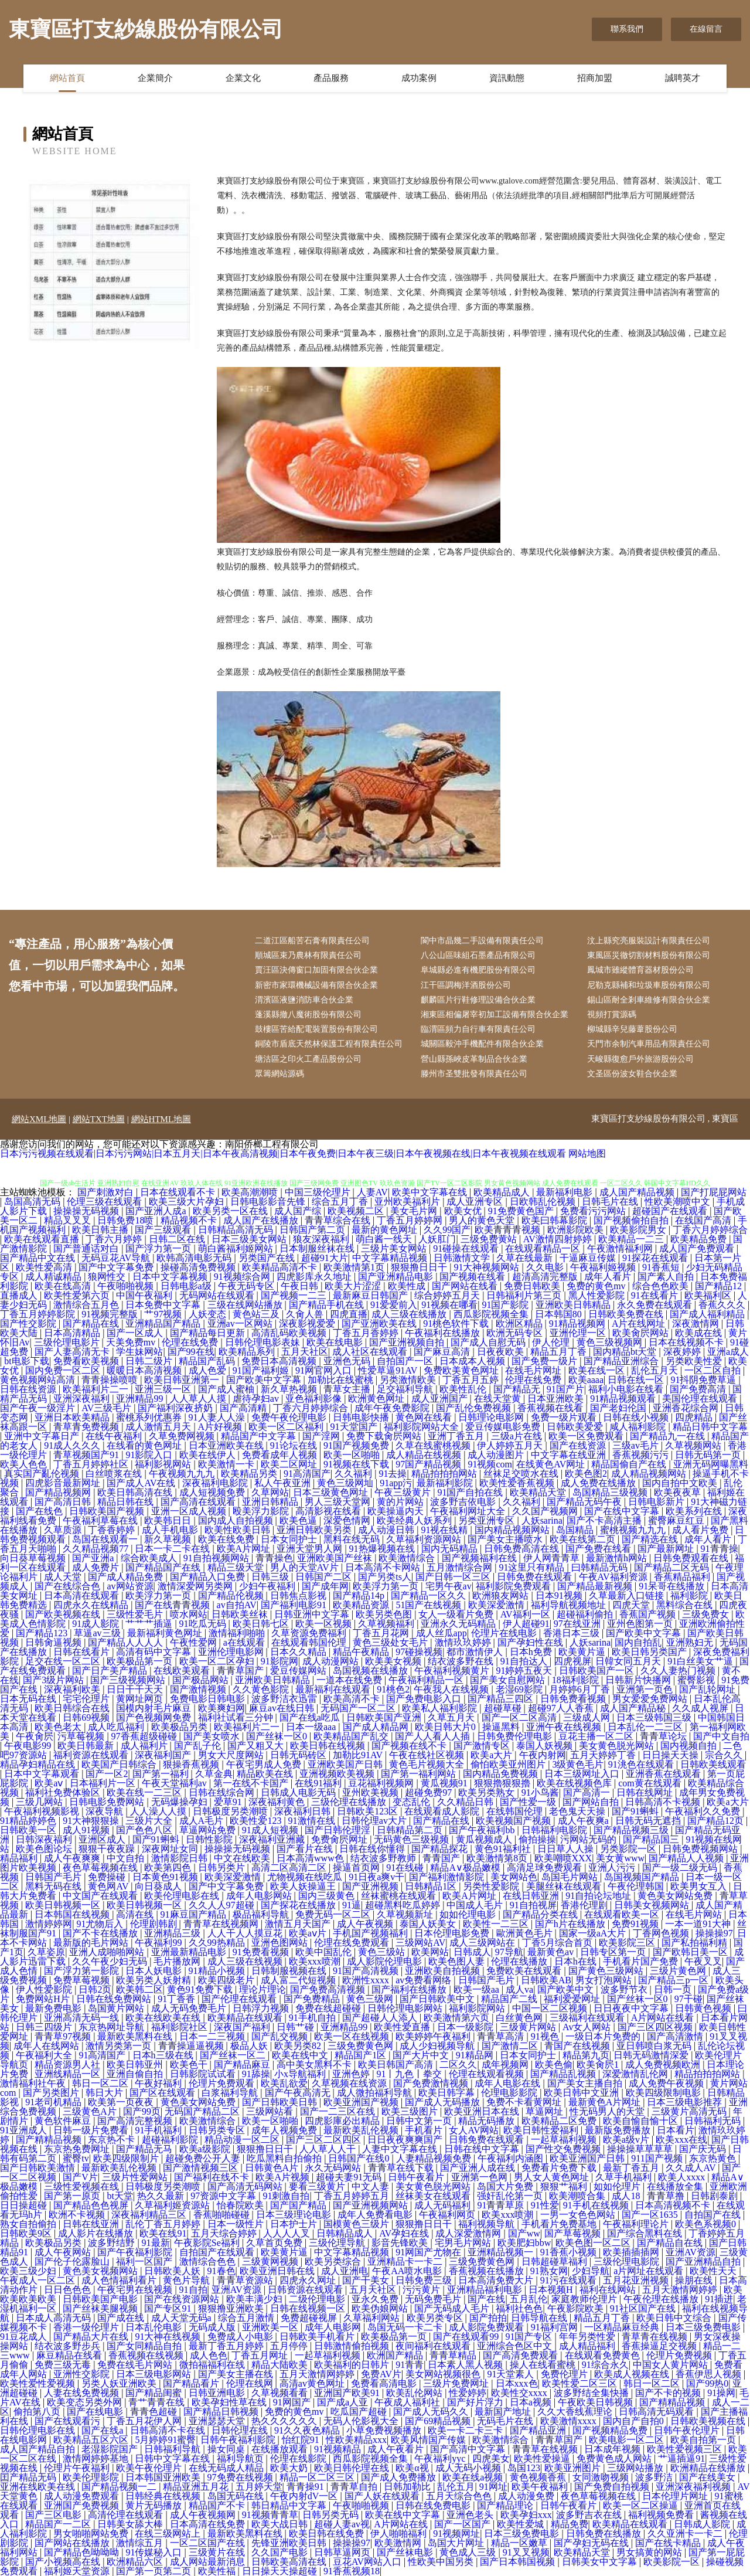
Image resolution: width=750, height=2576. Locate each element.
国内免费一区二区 (64, 1370)
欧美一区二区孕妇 (218, 1661)
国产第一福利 (161, 1774)
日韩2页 (95, 1989)
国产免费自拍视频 (613, 2487)
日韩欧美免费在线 (627, 1314)
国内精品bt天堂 (626, 1352)
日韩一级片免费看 (92, 2130)
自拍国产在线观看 (218, 2252)
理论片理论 (262, 1989)
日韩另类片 (222, 1867)
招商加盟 (594, 78)
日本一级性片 (236, 2224)
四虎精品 (695, 1417)
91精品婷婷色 (29, 1821)
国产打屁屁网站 (713, 1192)
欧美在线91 (162, 2233)
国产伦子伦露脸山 (73, 2261)
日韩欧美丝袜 (241, 1614)
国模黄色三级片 (357, 2224)
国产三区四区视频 (656, 2027)
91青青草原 (501, 2205)
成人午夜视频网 (204, 2515)
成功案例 (419, 78)
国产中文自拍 (721, 1736)
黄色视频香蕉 (539, 2477)
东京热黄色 (713, 2158)
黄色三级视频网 (611, 1342)
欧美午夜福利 (541, 2487)
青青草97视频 (64, 2036)
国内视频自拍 (689, 1746)
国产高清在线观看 (199, 1502)
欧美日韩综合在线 (73, 1708)
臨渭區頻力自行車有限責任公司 (478, 1029)
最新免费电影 (54, 2008)
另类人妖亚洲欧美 (120, 2383)
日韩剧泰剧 (715, 2196)
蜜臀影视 (697, 1680)
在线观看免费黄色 (603, 2355)
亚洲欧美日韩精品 (574, 1305)
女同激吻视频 (601, 2477)
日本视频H (552, 2290)
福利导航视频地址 (569, 1605)
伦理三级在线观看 (105, 1202)
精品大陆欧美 (280, 2365)
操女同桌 (227, 2449)
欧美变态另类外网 (85, 2402)
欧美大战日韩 (280, 2524)
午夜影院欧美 (576, 2308)
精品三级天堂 (236, 1567)
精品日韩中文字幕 (710, 1427)
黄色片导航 (187, 2280)
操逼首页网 (357, 1867)
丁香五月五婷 (471, 1380)
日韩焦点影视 (299, 1595)
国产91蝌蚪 (636, 1811)
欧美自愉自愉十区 (641, 2121)
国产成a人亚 (343, 2402)
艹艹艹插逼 (150, 1624)
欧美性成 (408, 1286)
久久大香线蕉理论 (576, 2412)
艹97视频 (164, 1314)
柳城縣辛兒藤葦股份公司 (632, 1029)
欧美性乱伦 (464, 1389)
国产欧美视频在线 (64, 1614)
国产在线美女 (708, 2477)
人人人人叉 (287, 2233)
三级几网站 (40, 1802)
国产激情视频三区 (201, 2168)
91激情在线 (313, 1821)
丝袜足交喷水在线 (522, 1474)
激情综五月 (140, 2543)
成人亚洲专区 (475, 1202)
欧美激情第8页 (498, 1858)
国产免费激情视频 (432, 2083)
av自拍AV (237, 1605)
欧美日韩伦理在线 (352, 2468)
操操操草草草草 (641, 2149)
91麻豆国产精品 (195, 1914)
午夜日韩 (301, 1286)
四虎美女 (491, 2458)
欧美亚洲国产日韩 (588, 2158)
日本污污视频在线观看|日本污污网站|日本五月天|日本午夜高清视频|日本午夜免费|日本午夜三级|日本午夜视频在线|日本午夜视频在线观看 (283, 1153)
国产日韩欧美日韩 (280, 2102)
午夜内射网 (542, 1755)
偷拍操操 (537, 1839)
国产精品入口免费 (208, 1577)
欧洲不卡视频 (78, 2215)
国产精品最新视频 (596, 1586)
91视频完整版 (110, 1314)
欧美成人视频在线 (632, 2374)
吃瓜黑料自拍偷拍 (285, 2158)
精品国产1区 (361, 2055)
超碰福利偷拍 (586, 1614)
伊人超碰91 (526, 1624)
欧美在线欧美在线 (164, 2018)
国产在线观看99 (467, 2336)
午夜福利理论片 (637, 2224)
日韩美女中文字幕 (600, 2562)
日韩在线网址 (645, 1792)
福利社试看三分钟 (236, 1717)
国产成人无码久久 (432, 2412)
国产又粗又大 (256, 1746)
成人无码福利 (443, 2205)
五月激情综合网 (461, 1567)
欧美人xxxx (682, 2177)
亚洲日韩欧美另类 (315, 1530)
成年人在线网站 (47, 2046)
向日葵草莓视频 (34, 1558)
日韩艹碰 (296, 2027)
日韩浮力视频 (262, 2008)
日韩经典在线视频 (164, 2496)
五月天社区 (304, 1352)
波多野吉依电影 (464, 1502)
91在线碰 (406, 1867)
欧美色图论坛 (45, 1849)
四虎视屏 (572, 1661)
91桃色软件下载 (457, 1323)
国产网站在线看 (466, 1286)
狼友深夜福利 (322, 1239)
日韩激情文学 (463, 1258)
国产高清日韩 (64, 1502)
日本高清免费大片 (497, 2280)
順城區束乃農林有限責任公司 (308, 955)
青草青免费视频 (87, 1427)
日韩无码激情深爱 (652, 2055)
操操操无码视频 (87, 1211)
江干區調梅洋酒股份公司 (466, 985)
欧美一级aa (478, 1989)
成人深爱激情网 (469, 2233)
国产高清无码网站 (246, 2186)
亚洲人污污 (613, 1867)
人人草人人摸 (199, 1398)
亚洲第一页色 (645, 1689)
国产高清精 (244, 1408)
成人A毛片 (202, 1821)
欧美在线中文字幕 (403, 2515)
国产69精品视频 (439, 2421)
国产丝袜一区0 (277, 1736)
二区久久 (458, 2064)
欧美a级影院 (206, 2149)
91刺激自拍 (285, 2196)
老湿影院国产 (110, 2449)
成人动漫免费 (527, 2496)
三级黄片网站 (529, 2027)
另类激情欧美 (409, 1380)
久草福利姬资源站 (173, 2205)
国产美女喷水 (212, 1736)
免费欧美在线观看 (525, 1971)
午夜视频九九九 (183, 1474)
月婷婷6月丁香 (580, 1689)
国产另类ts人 (384, 1577)
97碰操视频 (419, 1652)
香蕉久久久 (723, 1305)
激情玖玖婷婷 (464, 1642)
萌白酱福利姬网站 (236, 1248)
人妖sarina (541, 1520)
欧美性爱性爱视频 (38, 2383)
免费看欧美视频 (87, 1361)
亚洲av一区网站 (241, 1323)
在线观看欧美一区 (623, 1914)
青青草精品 (454, 2355)
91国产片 (565, 1389)
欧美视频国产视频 (514, 1821)
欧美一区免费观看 (587, 1436)
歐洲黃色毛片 (525, 1933)
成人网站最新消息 (208, 2562)
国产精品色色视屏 (92, 2205)
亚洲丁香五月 (457, 1436)
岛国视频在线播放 (371, 1671)
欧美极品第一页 (141, 1661)
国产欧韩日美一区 (691, 1952)
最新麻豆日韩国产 (371, 1295)
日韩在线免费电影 (434, 2505)
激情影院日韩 (180, 1858)
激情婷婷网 (48, 1924)
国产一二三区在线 (338, 2111)
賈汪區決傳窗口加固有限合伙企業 (316, 970)
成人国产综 (298, 1211)
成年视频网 (506, 2064)
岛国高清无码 (33, 1202)
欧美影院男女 (639, 1230)
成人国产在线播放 (262, 1220)
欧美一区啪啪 (352, 1455)
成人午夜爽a (584, 1821)
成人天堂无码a (182, 2318)
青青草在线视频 (546, 2449)
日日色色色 (68, 2290)
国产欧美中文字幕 (265, 1380)
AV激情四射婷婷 (558, 1239)
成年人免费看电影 (376, 2215)
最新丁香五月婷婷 (227, 2346)
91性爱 (545, 2205)
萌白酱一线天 (385, 1239)
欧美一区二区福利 (287, 1427)
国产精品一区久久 (429, 1595)
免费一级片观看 (565, 1417)
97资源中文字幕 (224, 2196)
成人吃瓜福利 (117, 1727)
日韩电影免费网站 (107, 1802)
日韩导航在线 (540, 2318)
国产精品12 (719, 1286)
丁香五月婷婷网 (411, 1220)
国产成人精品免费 (126, 1577)
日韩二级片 (150, 1361)
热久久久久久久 (285, 2421)
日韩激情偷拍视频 (352, 2346)
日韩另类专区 (218, 2130)
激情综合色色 (208, 2261)
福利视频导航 (487, 2224)
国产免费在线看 (599, 1549)
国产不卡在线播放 (101, 1933)
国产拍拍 (488, 2318)
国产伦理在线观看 (240, 1999)
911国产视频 (657, 2158)
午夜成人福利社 (408, 2402)
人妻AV (372, 1192)
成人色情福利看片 (120, 2280)
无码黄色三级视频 (412, 1839)
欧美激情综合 (408, 1558)
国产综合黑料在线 (645, 2233)
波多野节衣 (625, 1989)
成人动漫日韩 (387, 1530)
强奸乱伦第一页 (511, 2196)
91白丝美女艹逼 (701, 1661)
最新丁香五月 (632, 2168)
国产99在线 (191, 1352)
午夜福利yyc (441, 2458)
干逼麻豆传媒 (589, 1258)
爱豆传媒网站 (299, 1671)
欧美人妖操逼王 (304, 1886)
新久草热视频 (290, 1389)
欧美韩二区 (139, 1989)
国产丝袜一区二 (234, 2055)
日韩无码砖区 (299, 1755)
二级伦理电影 (318, 2299)
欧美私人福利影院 (440, 1708)
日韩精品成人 (345, 2233)
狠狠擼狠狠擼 (503, 1783)
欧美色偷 (553, 2064)
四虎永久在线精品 (92, 1605)
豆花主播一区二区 (597, 1736)
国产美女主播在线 (236, 2374)
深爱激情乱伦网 (636, 2074)
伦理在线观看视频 (487, 2074)
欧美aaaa (586, 1380)
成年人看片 (608, 1277)
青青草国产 (241, 1671)
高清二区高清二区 (290, 1867)
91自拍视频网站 (217, 1558)
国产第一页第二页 (154, 2571)
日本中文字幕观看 (42, 1774)
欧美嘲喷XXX (563, 1858)
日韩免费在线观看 (535, 1577)
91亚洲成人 (24, 2130)
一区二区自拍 (713, 1370)
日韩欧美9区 (27, 2233)
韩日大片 (105, 2093)
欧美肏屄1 (599, 2064)
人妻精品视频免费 (434, 2158)
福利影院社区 (180, 2027)
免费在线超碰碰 (329, 2008)
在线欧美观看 (183, 1671)
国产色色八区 (145, 1830)
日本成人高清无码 (54, 2318)
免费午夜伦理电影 (290, 1417)
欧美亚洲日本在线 (482, 2111)
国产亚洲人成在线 (478, 2168)
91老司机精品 (54, 2102)
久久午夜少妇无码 (110, 1961)
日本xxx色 (517, 2383)
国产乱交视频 (280, 2036)
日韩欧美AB (546, 1980)
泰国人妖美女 (429, 1924)
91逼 (351, 1905)
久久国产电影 (280, 2552)
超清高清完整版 (546, 1277)
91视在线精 (445, 1530)
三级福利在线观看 (588, 2018)
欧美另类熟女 (487, 1792)
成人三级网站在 (483, 1943)
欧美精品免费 (699, 1239)
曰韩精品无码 (600, 1567)
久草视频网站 (694, 1445)
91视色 (546, 2036)
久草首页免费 (275, 2243)
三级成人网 (587, 1717)
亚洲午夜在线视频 (565, 1727)
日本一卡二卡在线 (173, 1549)
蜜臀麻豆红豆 (677, 1520)
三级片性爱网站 (136, 2177)
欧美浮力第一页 (387, 1586)
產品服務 (331, 78)
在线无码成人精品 (227, 2468)
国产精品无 (518, 1389)
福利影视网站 (164, 1464)
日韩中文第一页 (420, 2121)
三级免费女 (706, 1614)
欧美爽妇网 (221, 1708)
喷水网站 (188, 1614)
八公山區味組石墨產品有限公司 (478, 955)
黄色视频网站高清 (38, 1380)
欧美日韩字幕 (447, 2093)
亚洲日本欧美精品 (73, 1417)
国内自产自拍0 (634, 2421)
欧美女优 (464, 1211)
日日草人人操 (566, 1849)
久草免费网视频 (183, 1436)
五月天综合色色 (460, 2496)
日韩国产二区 (324, 1577)
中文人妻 (371, 2186)
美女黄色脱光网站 (617, 1746)
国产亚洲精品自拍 (704, 2261)
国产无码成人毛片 (453, 2308)
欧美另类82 (298, 2046)
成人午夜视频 (366, 1924)
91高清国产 (307, 1474)
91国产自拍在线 (471, 1492)
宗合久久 (725, 1755)
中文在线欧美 (243, 1858)
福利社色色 (519, 2308)
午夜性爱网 (194, 1642)
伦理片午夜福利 (78, 2468)
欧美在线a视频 (473, 2477)
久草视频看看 (280, 2393)
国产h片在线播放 (571, 1924)
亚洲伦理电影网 (232, 1652)
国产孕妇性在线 (531, 1642)
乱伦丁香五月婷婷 (164, 2224)
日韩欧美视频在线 (709, 2421)
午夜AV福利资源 (614, 1577)
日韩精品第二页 (411, 1830)
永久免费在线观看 (655, 1305)
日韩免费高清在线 (522, 1549)
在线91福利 (319, 1783)
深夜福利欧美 (73, 1689)
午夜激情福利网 (621, 1248)
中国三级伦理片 (319, 1192)
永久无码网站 (334, 2168)
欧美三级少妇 (29, 2271)
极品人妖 (250, 2046)
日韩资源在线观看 (306, 2290)
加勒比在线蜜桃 (342, 1380)
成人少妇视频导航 (438, 2046)
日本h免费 (532, 1652)
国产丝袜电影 (406, 2552)
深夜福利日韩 (303, 1811)
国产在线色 (40, 1511)
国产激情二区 (511, 2046)
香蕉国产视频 (648, 1614)
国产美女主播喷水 (506, 1539)
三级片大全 (150, 1821)
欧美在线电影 (335, 1342)
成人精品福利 (588, 2346)
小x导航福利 (301, 2074)
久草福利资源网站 (424, 1539)
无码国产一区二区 (359, 1708)
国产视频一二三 (295, 1295)
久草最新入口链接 (627, 1595)
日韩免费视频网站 (701, 1849)
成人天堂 (64, 1577)
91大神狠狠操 (92, 1821)
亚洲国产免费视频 (82, 2505)
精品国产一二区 (59, 2524)
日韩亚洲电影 (218, 2393)
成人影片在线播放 (96, 2233)
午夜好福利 (159, 2083)
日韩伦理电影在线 (38, 2430)
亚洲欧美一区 (271, 2327)
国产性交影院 (29, 1323)
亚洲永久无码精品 (459, 1624)
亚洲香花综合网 (687, 1408)
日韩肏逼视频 (54, 1642)
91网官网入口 (324, 1370)
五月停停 (290, 2346)
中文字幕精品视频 (390, 1258)
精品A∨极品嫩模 (466, 1867)
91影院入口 (150, 1455)
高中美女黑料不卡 (315, 2064)
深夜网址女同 (171, 1849)
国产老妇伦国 (619, 1408)
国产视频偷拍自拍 (632, 1220)
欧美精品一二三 (632, 1239)
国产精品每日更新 (208, 1333)
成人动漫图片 (497, 1455)
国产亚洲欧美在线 (380, 1323)
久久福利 (354, 1474)
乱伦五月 (456, 2487)
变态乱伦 (412, 1802)
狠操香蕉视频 (192, 1764)
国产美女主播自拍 (586, 2083)
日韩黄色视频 (704, 2008)
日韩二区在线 (178, 1239)
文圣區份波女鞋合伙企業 (632, 1073)
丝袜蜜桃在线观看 (399, 1896)
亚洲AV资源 (690, 2252)
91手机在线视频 (597, 2205)
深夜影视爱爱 (308, 1323)
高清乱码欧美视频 (290, 1333)
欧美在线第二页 (584, 1539)
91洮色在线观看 (642, 1764)
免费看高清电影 (385, 2383)
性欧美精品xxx (356, 2440)
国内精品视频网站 (513, 1530)
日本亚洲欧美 (556, 1398)
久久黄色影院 (262, 1689)
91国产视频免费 (357, 1445)
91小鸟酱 (540, 1792)
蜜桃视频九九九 (634, 1530)
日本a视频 (532, 2402)
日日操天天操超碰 (280, 2571)
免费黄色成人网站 (615, 2458)
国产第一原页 (73, 2196)
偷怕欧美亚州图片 (509, 1764)
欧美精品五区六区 (92, 2440)
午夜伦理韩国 (637, 1886)
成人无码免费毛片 (190, 2008)
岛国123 (523, 2468)
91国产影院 (506, 1305)
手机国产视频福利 (371, 1933)
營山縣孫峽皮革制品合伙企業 (474, 1059)
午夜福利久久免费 (703, 1811)
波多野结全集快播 (592, 2393)
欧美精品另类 (250, 1474)
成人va (519, 1989)
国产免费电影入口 (424, 1699)
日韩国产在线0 (359, 2158)
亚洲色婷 (352, 2074)
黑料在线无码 (352, 1539)
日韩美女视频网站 (652, 1905)
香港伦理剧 (585, 1905)
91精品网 (476, 2055)
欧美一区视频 (324, 1624)
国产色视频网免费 (154, 1717)
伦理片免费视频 (680, 2355)
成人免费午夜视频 (667, 2083)
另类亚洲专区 (487, 1520)
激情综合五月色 (87, 1305)
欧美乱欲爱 (284, 2083)
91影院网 (279, 1661)
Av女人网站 (587, 2027)
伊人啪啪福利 (399, 2533)
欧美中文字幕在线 (430, 1192)
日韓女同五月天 (629, 1661)
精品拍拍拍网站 (445, 1474)
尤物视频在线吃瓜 (306, 1877)
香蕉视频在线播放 (487, 2271)
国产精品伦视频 (232, 1595)
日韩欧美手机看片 (318, 2336)
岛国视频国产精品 (642, 1877)
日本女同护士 (290, 1539)
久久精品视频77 (97, 1549)
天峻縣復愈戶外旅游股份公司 (640, 1059)
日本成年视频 (613, 2449)
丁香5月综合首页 (558, 1943)
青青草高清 (501, 2036)
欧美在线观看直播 (42, 1239)
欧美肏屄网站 (641, 1333)
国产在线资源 (579, 1445)
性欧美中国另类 (442, 2562)
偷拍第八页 (38, 2412)
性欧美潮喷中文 (678, 1202)
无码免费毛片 (434, 2299)
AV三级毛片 (107, 1408)
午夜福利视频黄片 (453, 1671)
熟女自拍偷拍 (29, 2224)
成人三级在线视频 (246, 1961)
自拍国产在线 (713, 2215)
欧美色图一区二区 (594, 2243)
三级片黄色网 (679, 1971)
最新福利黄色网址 (165, 1633)
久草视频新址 (406, 1914)
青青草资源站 (246, 2280)
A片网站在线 (402, 2524)
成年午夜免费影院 (393, 1408)
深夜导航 (105, 1811)
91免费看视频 (262, 1952)
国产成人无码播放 (443, 2102)
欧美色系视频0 (706, 2224)
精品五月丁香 (559, 1352)
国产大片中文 (422, 2055)
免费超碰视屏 (310, 2318)
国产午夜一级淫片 (38, 1408)
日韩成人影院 (703, 2524)
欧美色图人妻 (457, 1961)
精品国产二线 (510, 1999)
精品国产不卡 (218, 2505)
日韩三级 (271, 1577)
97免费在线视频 (241, 2477)
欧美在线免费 (227, 1539)
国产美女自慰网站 (508, 1680)
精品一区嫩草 (520, 2543)
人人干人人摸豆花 (246, 1933)
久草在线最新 (525, 1258)
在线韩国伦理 (515, 1811)
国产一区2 (107, 1774)
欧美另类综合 (334, 2261)
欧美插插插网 (632, 2252)
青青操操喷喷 (110, 1380)
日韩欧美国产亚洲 (385, 1717)
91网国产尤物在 (429, 2252)
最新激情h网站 (617, 1558)
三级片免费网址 (457, 2383)
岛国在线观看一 (106, 1539)
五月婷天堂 (259, 2487)
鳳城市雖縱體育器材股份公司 (640, 970)
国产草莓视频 (573, 2233)
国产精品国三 (652, 1839)
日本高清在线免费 (208, 2524)
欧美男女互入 (699, 1886)
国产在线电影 (96, 2412)
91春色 (221, 2271)
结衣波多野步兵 (69, 2346)
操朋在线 (695, 2280)
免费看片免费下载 (560, 2168)
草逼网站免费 (208, 1830)
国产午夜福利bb (483, 1830)
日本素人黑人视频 (466, 2365)
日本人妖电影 (154, 1971)
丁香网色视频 (662, 1933)
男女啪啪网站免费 (92, 2533)
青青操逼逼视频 (192, 2046)
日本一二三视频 (213, 2036)
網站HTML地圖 (161, 1119)
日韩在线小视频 (637, 1417)
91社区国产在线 (644, 2308)
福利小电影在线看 (627, 1389)
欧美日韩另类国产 (650, 1652)
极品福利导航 (262, 1914)
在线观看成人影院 (443, 1811)
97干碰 (688, 1999)
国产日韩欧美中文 (438, 1999)
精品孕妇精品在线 (38, 1764)
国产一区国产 (463, 2524)
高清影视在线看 (329, 1511)
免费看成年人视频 (280, 1455)
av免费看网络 (425, 1980)
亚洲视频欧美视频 (338, 1774)
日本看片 (675, 2130)
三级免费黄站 (490, 1239)
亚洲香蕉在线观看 (664, 1774)
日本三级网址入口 (583, 1774)
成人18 (627, 2196)
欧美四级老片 (227, 1980)
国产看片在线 (306, 1849)
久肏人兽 (306, 1314)
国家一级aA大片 (594, 1933)
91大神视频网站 (487, 1267)
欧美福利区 (709, 1295)
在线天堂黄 (498, 1398)
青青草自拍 (355, 2487)
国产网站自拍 (591, 1802)
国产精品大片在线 (92, 2336)
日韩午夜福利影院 (239, 2440)
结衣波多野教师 (384, 1858)
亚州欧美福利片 (408, 1202)
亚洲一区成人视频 (190, 1511)
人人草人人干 (328, 2149)
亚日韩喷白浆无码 (655, 2046)
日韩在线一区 (637, 1380)
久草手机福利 (624, 2177)
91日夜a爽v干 (376, 1877)
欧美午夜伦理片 (150, 2468)
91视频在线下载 (357, 1464)
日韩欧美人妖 (173, 2271)
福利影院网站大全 (422, 1427)
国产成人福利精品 (708, 1314)
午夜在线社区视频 (427, 1755)
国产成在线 (121, 2318)
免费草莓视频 (82, 1980)
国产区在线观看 (163, 2093)
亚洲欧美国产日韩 (346, 1764)
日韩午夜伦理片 (688, 2430)
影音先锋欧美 (400, 2243)
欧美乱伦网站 (415, 2393)
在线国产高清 (704, 1220)
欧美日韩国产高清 (396, 2064)
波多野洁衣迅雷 (285, 1699)
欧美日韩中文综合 (675, 2318)
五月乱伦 (528, 2299)
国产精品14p (360, 1595)
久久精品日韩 (466, 1802)
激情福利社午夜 (34, 2083)
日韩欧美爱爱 (576, 1427)
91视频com (490, 1464)
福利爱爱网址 (573, 1999)
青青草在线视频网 (222, 1924)
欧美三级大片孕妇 (187, 1202)
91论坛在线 (294, 1445)
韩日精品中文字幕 (290, 2505)
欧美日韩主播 (101, 1230)
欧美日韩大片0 (446, 1727)
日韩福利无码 (713, 2121)
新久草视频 (168, 1539)
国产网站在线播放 (73, 2543)
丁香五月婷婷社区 (92, 1464)
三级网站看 (270, 2111)
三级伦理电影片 (68, 1342)
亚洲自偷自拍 (136, 2074)
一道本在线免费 (350, 1680)
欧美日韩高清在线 (136, 1492)
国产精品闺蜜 (154, 2393)
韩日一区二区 (101, 2083)
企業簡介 (155, 78)
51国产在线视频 (429, 1605)
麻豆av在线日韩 (282, 1708)
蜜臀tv (75, 2158)
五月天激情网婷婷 (681, 2290)
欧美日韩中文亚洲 (582, 2093)
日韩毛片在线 (611, 1202)
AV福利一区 (526, 1614)
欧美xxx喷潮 (316, 1961)
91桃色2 (393, 1689)
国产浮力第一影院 (82, 1971)
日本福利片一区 (104, 1783)
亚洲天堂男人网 (311, 1549)
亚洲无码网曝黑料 (710, 1464)
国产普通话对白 (87, 1248)
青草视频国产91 (87, 1455)
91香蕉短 (662, 1267)
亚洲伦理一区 (579, 1333)
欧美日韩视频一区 (64, 1905)
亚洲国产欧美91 (348, 2393)
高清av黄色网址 (313, 2383)
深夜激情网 (696, 1323)
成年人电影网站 (260, 1896)
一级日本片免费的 (604, 2036)
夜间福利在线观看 (434, 2346)
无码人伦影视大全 (362, 2421)
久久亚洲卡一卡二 (686, 2533)
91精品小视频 (218, 1971)
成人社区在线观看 (371, 1352)
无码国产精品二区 (203, 2111)
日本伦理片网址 (676, 2496)
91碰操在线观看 (467, 1248)
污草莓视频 (82, 1736)
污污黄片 (422, 2290)
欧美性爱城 (521, 2524)
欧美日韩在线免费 (327, 2533)
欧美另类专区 (436, 2318)
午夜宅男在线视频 (136, 2290)
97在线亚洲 (578, 1624)
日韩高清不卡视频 (664, 1802)
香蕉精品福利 (683, 1577)
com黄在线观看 (651, 1783)
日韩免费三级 (425, 2280)
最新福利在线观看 (334, 1689)
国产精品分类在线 (541, 1914)
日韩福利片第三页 (525, 1295)
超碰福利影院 (171, 2140)
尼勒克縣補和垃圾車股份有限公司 (648, 985)
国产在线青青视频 (173, 1605)
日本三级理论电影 (294, 2215)
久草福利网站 (372, 2318)
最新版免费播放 (619, 2130)
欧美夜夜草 (678, 1492)
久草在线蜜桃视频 (434, 1445)
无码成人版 (213, 2327)
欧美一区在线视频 (352, 2036)
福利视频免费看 (662, 2515)
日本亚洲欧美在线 (227, 1445)
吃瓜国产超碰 (359, 2412)
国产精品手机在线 (327, 1305)
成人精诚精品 (54, 1277)
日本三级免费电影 (704, 2327)
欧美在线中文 (301, 2055)
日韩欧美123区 (368, 1811)
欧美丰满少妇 (255, 2299)
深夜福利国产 (164, 1755)
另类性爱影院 (492, 1886)
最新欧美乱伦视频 (362, 2130)
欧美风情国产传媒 (429, 2440)
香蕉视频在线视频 (147, 2355)
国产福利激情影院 (447, 1877)
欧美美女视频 (394, 1661)
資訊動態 (506, 78)
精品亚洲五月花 (197, 2487)
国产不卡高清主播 (605, 1520)
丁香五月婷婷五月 (352, 2196)
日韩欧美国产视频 (107, 1511)
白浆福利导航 (231, 2093)
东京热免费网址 (78, 2149)
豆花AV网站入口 (368, 2562)
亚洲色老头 (471, 2515)
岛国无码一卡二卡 (406, 2327)
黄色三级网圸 (346, 1483)
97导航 (509, 1952)
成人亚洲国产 (440, 1398)
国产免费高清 (699, 1389)
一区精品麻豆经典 (623, 2327)
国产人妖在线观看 (383, 2496)
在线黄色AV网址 (551, 1464)
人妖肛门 (437, 1239)
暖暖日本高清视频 (145, 1370)
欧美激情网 (399, 2543)
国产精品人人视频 (687, 1858)
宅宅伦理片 (87, 1699)
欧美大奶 (290, 2468)
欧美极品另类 (180, 1727)
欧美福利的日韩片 (352, 2365)
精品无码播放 (487, 2121)
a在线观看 (245, 1642)
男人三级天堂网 (339, 1502)
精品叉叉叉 (68, 1220)
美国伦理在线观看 (700, 1398)
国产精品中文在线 (38, 1258)
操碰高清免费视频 (199, 1267)
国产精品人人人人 (126, 1642)
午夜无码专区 (247, 1286)
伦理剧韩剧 (154, 1924)
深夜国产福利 (243, 2027)
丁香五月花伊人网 (145, 2421)
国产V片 (80, 2177)
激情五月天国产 (299, 1924)
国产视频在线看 (473, 1277)
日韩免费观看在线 (692, 1558)
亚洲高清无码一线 (82, 2018)
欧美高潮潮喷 (250, 1192)
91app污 (396, 1483)
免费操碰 (108, 1877)
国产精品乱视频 (564, 2074)
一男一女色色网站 (579, 2215)
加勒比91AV (359, 1755)
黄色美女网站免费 (676, 1896)
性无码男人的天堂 (608, 2111)
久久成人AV (692, 2168)
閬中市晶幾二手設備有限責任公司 (482, 940)
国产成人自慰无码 (489, 1342)
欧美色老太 (59, 1727)
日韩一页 (674, 1989)
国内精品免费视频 (501, 1774)
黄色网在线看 (425, 1417)
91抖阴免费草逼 (704, 1380)
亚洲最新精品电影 (190, 1952)
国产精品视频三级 (632, 1830)
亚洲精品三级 (173, 1933)
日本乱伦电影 (154, 2327)
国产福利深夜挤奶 (176, 1408)
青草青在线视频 (656, 2336)
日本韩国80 (559, 1314)
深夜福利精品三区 (150, 2215)
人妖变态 (209, 1314)
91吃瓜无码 (204, 1624)
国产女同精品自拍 (145, 2346)
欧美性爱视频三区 (685, 2449)
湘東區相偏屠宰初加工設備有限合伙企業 (494, 1014)
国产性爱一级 (529, 1802)
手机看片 (425, 2130)
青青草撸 (667, 2196)
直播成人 (20, 1295)
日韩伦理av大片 (375, 1821)
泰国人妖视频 (545, 1746)
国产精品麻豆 (243, 2064)
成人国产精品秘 (634, 1708)
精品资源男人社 (69, 2064)
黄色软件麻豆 (64, 2121)
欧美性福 (218, 2571)
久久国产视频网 (546, 1511)
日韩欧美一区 (29, 1830)
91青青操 (719, 1549)
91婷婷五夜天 (525, 1671)
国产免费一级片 (545, 1361)
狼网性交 (108, 1277)
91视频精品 (338, 2449)
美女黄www (620, 1858)
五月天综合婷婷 (225, 2233)
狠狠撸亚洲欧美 (232, 2308)
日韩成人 (472, 1952)
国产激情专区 (483, 1746)
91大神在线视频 (169, 2336)
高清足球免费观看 (545, 1867)
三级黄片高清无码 (690, 2111)
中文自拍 (126, 1858)
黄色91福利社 (504, 1849)
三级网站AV (420, 1943)
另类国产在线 (267, 1258)
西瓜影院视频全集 (492, 1314)
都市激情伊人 (475, 1652)
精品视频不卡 (190, 1220)
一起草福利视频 (565, 2140)
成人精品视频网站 (649, 1474)
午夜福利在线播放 (443, 1333)
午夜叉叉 (703, 1961)
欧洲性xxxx (366, 1980)
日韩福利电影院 (555, 1830)
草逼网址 (545, 2111)
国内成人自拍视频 (236, 1520)
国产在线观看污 (69, 2421)
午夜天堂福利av (175, 1783)
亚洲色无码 (348, 1361)
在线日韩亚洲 (532, 1896)
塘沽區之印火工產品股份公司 (308, 1059)
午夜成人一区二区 (38, 2280)
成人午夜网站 (64, 2252)
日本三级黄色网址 (331, 1492)
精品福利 (20, 1858)
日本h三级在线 (164, 2055)
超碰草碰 (504, 1708)
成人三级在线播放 (410, 1314)
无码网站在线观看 (218, 1295)
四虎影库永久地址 (315, 1277)
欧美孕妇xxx (526, 2515)
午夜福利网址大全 (468, 1511)
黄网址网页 (140, 1699)
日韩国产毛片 (54, 1877)
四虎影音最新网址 (64, 1483)
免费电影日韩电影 (208, 1699)
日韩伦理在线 (241, 2430)
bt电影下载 (26, 1361)
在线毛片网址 (534, 1370)
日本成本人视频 (473, 1361)
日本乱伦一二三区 (646, 1727)
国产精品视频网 (59, 1492)
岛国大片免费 (506, 2186)
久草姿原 (46, 1952)
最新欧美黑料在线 (136, 2036)
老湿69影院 (520, 1689)
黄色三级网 (371, 1999)
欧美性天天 (714, 2271)
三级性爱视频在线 (82, 2186)
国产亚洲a (94, 1558)
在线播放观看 (280, 2449)
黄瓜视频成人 (485, 1839)
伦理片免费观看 (223, 2083)
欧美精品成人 (502, 1192)
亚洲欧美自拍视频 (443, 1971)
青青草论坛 (664, 1736)
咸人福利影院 (638, 1427)
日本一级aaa (312, 1727)
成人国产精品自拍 (38, 2449)
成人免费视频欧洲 (664, 2064)
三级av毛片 (636, 1445)
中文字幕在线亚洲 (569, 1455)
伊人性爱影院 (45, 1989)
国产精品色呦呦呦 (82, 2552)
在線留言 (706, 29)
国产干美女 (366, 2280)
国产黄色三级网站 (607, 1971)
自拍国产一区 (406, 1361)
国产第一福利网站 (419, 1774)
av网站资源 (130, 1586)
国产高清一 (587, 1792)
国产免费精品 (313, 1999)
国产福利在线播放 (410, 1989)
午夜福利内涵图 (512, 2158)
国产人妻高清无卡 (73, 1352)
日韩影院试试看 (204, 2074)
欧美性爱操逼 (543, 2458)
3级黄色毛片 (578, 1764)
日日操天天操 (671, 1755)
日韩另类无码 (331, 2515)
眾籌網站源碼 (279, 1073)
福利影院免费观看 (514, 1586)
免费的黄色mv (597, 1286)
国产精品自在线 (671, 2243)
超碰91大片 (324, 1258)
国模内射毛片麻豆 (154, 1708)
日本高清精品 (73, 1333)
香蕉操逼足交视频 (660, 2346)
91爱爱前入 (393, 1305)
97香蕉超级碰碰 (145, 1736)
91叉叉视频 (526, 2552)
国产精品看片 (192, 2383)
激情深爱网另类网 (196, 1586)
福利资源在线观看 (92, 1755)
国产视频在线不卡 (410, 1746)
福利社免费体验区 (64, 1792)
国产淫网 (322, 1436)
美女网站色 (513, 1877)
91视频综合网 (243, 1277)
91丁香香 (177, 1999)
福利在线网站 (608, 2290)
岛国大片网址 (457, 2543)
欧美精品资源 (362, 1605)
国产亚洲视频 (371, 1886)
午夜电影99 (28, 1746)
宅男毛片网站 (464, 2243)
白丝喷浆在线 (115, 1474)
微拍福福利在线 (213, 2365)
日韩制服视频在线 (290, 1971)
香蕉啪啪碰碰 (222, 2215)
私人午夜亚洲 (283, 1483)
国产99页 (142, 2111)
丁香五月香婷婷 (367, 1333)
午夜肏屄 (34, 1736)
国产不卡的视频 (669, 2393)
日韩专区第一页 (614, 1952)
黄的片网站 (401, 1502)
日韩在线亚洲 (92, 2224)
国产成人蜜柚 (227, 1389)
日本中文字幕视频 (171, 1277)
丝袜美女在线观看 (434, 2196)
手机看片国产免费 (641, 1961)
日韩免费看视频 (574, 1699)
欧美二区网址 (290, 1464)
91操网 (721, 2393)
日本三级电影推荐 (685, 2102)
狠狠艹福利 (564, 2186)
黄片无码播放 (154, 2505)
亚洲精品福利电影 (485, 2290)
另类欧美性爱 (695, 1361)
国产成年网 (325, 1586)
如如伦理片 (618, 2186)
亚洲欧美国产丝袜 (335, 1558)
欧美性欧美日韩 (238, 1530)
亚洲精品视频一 (502, 2252)
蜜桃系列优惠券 (150, 1417)
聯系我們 (627, 29)
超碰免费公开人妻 (204, 2158)
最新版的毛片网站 (92, 1943)
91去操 (393, 1474)
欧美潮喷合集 (578, 2196)
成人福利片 (145, 1746)
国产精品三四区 (502, 1699)
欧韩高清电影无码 (195, 1258)
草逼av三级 (98, 1633)
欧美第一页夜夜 (122, 2102)
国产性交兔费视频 (564, 2149)
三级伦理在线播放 (349, 1802)
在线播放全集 (676, 2186)
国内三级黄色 (327, 1896)
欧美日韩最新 (86, 1746)
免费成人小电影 (241, 2336)
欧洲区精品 (520, 1323)
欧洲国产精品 (396, 2355)
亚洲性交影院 (82, 2374)
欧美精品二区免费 (560, 2121)
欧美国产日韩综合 (120, 1764)
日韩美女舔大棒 (131, 2524)
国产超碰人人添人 (381, 2018)
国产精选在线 (651, 1539)
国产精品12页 (716, 1821)
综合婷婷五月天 (448, 1295)
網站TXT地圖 (99, 1119)
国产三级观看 (164, 1230)
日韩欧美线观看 (713, 1764)
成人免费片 (96, 1567)
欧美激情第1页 (355, 1267)
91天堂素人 (511, 2374)
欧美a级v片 (627, 2140)
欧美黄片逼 (583, 1652)
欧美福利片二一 (97, 1389)
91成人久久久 (73, 1445)
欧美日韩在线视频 (328, 1746)
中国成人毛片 (475, 1905)
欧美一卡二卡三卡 (466, 2430)
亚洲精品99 (140, 1398)
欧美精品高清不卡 (280, 1267)
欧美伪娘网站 (381, 2308)
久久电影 (546, 1267)
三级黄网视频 (271, 2261)
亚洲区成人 (103, 1839)
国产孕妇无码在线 (592, 2543)
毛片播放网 (178, 1961)
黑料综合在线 (685, 1605)
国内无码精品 (450, 1549)
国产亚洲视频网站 (371, 2205)
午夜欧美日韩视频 (596, 2402)
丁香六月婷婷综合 (710, 1230)
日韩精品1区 (432, 1886)
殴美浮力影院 (262, 1511)
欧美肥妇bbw (524, 2243)
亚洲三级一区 (164, 1389)
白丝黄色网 (520, 2018)
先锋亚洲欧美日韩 (290, 2543)
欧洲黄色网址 (377, 1398)
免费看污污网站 (594, 1211)
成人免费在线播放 (599, 1483)
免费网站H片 (44, 1999)
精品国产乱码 (208, 1361)
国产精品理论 (506, 2505)
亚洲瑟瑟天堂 (218, 2421)
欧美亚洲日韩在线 (278, 2271)
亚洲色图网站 (280, 1943)
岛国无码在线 (236, 2496)
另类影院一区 (629, 1849)
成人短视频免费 (213, 1492)
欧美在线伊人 (208, 1455)
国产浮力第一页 (159, 1248)
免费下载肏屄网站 (385, 1436)
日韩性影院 (210, 1839)
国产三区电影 (54, 2515)
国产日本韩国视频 (518, 2562)
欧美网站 (430, 1952)
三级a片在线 (517, 1436)
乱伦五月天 (655, 1370)
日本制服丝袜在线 (318, 1248)
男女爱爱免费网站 (651, 1699)
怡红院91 (302, 2440)
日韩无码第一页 (709, 1455)
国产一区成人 (136, 1333)
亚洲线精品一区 (69, 2074)
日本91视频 (560, 1595)
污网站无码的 (589, 1839)
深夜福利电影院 (216, 1483)
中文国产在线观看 (101, 1896)
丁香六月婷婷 (115, 1239)
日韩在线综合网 (223, 1792)
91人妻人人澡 (218, 1417)
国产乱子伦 (198, 1746)
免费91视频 (636, 1924)
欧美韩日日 (168, 1520)
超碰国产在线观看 (671, 1211)
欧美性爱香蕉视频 (518, 1483)
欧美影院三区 (628, 1943)
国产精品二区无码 (672, 1567)
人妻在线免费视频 (82, 2393)
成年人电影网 (334, 2327)
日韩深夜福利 (45, 1839)
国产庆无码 (703, 2149)
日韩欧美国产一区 (597, 1671)
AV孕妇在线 (405, 2233)
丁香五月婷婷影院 (38, 1314)
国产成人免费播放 (399, 2477)
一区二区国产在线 (208, 2543)
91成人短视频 (271, 1830)
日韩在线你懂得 (373, 1849)
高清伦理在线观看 (126, 2515)
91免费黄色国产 (522, 1211)
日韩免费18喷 (126, 1220)
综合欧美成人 (150, 1558)
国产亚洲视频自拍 (407, 1342)
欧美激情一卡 (227, 1464)
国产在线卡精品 (669, 2543)
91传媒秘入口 (154, 2552)
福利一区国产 (145, 2261)
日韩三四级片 (45, 2027)
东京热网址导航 (112, 2027)
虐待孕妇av (257, 1398)
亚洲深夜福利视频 (694, 2487)
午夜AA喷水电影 (408, 2271)
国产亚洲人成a (156, 1211)
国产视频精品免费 (611, 2430)
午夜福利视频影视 (42, 1811)
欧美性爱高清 (45, 1267)
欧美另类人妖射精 (154, 1980)
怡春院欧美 (241, 2205)
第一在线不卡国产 (252, 1783)
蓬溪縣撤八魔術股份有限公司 (308, 1014)
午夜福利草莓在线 (101, 1520)
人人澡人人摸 (159, 1811)
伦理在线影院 (299, 2458)
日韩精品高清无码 (236, 1230)
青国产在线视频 (578, 2046)
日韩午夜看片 (417, 2177)
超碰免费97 (429, 1792)
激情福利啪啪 (238, 1633)
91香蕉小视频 (569, 2252)
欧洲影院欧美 (576, 1230)
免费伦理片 (565, 2374)
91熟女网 (549, 2271)
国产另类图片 (52, 2093)
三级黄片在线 (218, 2552)
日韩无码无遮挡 (649, 1821)
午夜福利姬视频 (604, 1267)
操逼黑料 (502, 1727)
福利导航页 (241, 2458)
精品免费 (569, 2524)
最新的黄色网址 (386, 1230)
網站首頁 (67, 78)
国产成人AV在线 (142, 1483)
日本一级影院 (466, 2027)
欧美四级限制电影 (664, 2093)
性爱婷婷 (467, 2393)
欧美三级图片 (410, 2111)
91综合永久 (605, 2365)
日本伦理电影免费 (453, 1933)
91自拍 (193, 2290)
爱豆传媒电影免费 (504, 1427)
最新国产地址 (504, 2412)
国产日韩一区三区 (454, 1577)
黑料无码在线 (54, 1886)
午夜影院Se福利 (208, 2243)
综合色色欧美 (661, 1286)
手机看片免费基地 (560, 2224)
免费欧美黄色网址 (462, 1370)
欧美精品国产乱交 (352, 1736)
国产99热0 (707, 2383)
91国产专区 (529, 2336)
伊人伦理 (552, 1342)
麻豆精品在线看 (70, 2355)
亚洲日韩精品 (271, 1502)
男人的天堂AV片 (305, 1567)
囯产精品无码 (29, 2477)
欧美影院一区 (672, 2562)
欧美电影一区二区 (627, 2440)
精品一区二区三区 (318, 2477)
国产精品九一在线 (668, 1436)
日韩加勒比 (408, 2487)
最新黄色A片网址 (605, 2102)
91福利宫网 (555, 2327)
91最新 (156, 2243)
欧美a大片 (492, 1755)
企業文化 (243, 78)
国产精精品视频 (50, 2140)
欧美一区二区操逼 (641, 2505)
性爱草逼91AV (389, 1370)
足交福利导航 (406, 1389)
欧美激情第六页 (458, 2018)
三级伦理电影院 (628, 2261)
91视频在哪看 (449, 1305)
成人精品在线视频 (424, 1455)
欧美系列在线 (695, 1511)
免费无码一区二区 (334, 1914)
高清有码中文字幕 (154, 1652)
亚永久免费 (376, 2299)
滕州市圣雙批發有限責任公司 (474, 1073)
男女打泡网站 (604, 1980)
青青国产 (442, 1858)
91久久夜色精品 (308, 2430)
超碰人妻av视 (342, 2524)
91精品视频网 (578, 1323)
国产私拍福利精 (695, 1943)
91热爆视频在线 (383, 1549)
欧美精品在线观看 (246, 2018)
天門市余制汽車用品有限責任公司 (648, 1043)
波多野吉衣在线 (590, 2515)
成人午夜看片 (396, 2449)
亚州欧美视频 (371, 1792)
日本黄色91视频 (166, 1877)
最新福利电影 (565, 1192)
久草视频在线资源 (350, 2083)
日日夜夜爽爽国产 (406, 2140)
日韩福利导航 (173, 2449)
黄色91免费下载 (201, 1989)
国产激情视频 (199, 1689)
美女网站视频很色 (444, 2374)
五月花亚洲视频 (637, 2280)
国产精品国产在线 (164, 1567)
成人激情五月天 (159, 1427)
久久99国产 (447, 1230)
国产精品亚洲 (539, 2430)
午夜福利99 (159, 1943)
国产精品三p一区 (674, 1980)
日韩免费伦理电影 (515, 1736)
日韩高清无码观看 (657, 2412)
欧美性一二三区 (497, 1924)
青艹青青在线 (157, 2402)
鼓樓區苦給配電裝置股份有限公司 (316, 1029)
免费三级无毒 (64, 2365)
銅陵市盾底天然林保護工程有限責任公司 (329, 1043)
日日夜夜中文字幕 (632, 2008)
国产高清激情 (676, 2036)
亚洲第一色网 (480, 2177)
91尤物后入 (100, 1924)
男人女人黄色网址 (552, 2177)
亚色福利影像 (314, 1398)
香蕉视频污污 (641, 1455)
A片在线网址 (640, 1323)
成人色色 (208, 2355)
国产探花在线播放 (299, 1905)
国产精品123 (43, 1633)
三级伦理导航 (338, 2243)
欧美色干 (190, 2064)
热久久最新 (161, 2196)
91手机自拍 (313, 2018)
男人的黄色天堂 (483, 1220)
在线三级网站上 (169, 2533)
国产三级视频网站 (129, 1680)
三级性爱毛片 (136, 1614)
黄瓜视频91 (445, 1783)
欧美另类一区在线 (231, 1211)
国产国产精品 (299, 2205)
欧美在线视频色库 (575, 1783)
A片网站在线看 (664, 2018)
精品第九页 (585, 2055)
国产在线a (103, 2430)
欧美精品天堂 (539, 1492)
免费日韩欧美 (533, 1286)
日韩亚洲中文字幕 (313, 1614)
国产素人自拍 (667, 1277)
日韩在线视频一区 (308, 2308)
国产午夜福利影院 (136, 2252)
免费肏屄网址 (340, 1839)
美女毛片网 (414, 1211)
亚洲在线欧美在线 (38, 2487)
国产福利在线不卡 (212, 2177)
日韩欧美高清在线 (290, 2562)
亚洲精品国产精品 (164, 1323)
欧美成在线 (699, 1333)
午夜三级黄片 (403, 1492)
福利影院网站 (478, 2008)
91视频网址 (456, 2533)
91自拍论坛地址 (599, 1896)
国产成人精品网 (377, 1727)
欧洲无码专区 (515, 1333)
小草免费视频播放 (385, 2430)
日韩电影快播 (362, 1417)
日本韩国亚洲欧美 (164, 2477)
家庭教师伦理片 (585, 2299)
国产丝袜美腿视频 (101, 2308)
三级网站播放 (636, 2468)
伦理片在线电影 (505, 1633)
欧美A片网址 (245, 1549)
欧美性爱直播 (403, 2027)
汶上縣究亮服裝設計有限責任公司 (648, 940)
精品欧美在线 (266, 1774)
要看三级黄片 (318, 2186)
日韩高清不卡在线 (168, 2430)
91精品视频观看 (624, 1398)
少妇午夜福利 (268, 1586)
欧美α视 (413, 2468)
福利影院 (690, 1595)
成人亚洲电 (344, 2271)
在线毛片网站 (695, 1914)
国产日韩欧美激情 (38, 2168)
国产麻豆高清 (443, 1352)
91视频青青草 (270, 2515)
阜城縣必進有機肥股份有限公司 (478, 970)
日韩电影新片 (657, 1502)
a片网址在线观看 (649, 2271)
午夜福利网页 (448, 2215)
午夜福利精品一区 (427, 1680)
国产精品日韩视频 (222, 2412)
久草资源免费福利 (310, 1633)
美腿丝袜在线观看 (565, 1886)
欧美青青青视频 (509, 1230)
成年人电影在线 (509, 2083)
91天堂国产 (355, 1427)
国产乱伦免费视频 (474, 1408)
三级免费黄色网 (362, 2046)
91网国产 (293, 2402)
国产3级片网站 (54, 1680)
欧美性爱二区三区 (580, 2383)
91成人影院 (96, 1624)
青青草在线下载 (402, 2168)
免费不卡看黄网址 (525, 2102)
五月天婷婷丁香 (604, 1755)
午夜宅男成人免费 (265, 1764)
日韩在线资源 (29, 1389)
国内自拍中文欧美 (681, 1483)
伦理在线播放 (520, 1961)
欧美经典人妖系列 (415, 1520)
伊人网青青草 (552, 1558)
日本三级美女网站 (250, 1239)
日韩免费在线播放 (604, 2533)
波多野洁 (655, 2477)
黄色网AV (109, 1886)
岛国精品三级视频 (611, 1492)
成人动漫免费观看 (82, 2496)
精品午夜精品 (362, 1652)
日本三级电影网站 (154, 2374)
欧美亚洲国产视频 (362, 2102)
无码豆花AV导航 (116, 1258)
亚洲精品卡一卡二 (406, 2261)
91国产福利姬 (262, 1370)
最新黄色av (551, 1952)
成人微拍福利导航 (375, 2093)
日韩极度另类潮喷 (231, 1811)
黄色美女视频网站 (101, 2271)
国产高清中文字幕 (468, 2449)
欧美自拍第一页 (704, 2440)
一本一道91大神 (699, 1924)
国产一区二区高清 (520, 1717)
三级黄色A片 (91, 2111)
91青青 (410, 2365)
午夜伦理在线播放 (662, 2299)
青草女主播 (348, 1389)
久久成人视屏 (701, 1708)
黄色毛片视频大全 (427, 1764)
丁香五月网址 (260, 2355)
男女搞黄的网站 (650, 2552)
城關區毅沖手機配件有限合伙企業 (482, 1043)
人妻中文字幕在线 (400, 2149)
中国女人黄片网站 (671, 2365)
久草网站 (270, 1492)
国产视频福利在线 (480, 1558)
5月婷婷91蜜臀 (165, 2440)
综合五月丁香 (341, 1202)
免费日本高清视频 (280, 1361)
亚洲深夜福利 (82, 1398)
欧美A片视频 (283, 2177)
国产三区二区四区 (324, 2140)
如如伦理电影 (468, 1914)
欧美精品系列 (248, 1352)
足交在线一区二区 (64, 1661)
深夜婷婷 (683, 1352)
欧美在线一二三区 (145, 1792)
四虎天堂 (632, 1605)
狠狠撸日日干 (420, 1267)
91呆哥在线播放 (673, 1586)
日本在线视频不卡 (687, 1342)
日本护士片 (294, 2224)
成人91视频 (87, 1830)
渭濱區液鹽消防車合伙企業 (304, 999)
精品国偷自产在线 (630, 1464)
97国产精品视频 (429, 1464)
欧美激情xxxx (569, 2421)
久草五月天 (452, 1717)
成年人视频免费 (285, 2130)
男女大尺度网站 (232, 1755)
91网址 (493, 2487)
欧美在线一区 (597, 1370)
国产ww (524, 2233)
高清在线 (136, 1914)
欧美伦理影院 (92, 2477)
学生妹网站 (139, 1352)
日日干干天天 (136, 1689)
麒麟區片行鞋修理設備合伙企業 (478, 999)
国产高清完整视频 (136, 2121)
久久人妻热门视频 (679, 1671)
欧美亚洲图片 (573, 2468)
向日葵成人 (159, 1886)
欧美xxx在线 (681, 2140)
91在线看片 (655, 1295)
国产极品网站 (201, 1680)
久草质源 (64, 1530)
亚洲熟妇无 (690, 1642)
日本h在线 (576, 1961)
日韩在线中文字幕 (482, 2149)
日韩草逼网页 (343, 2552)
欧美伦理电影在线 (182, 1896)
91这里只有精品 (533, 1567)
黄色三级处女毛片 (391, 1642)
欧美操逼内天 (396, 1511)
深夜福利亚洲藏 (273, 1839)
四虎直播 (348, 1314)
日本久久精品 (299, 1652)
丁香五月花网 (382, 1633)
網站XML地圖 (39, 1119)
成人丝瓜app (441, 1633)
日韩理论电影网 (492, 1417)
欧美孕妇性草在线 (230, 2402)
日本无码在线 (29, 1699)
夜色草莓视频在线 (101, 1867)
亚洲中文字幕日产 (42, 1436)
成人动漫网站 (331, 1661)
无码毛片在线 (506, 2421)
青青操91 (306, 2487)
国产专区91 (168, 2308)
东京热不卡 (112, 2140)
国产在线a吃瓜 (310, 1717)
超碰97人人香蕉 (562, 1708)
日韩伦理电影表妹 (263, 1342)
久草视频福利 (387, 1624)
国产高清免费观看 (521, 2355)
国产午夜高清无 (299, 2093)
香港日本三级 (572, 1633)
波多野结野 (112, 2243)
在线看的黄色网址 (145, 1445)
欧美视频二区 (357, 1211)
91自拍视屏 (533, 1905)
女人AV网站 (474, 2130)
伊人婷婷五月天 (511, 1445)
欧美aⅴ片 (309, 1933)
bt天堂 (119, 2196)
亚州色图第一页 (641, 1624)
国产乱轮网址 (708, 1689)
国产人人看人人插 (433, 1736)
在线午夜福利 (115, 1436)
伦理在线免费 (191, 1342)
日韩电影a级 (187, 1286)
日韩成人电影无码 (299, 1792)
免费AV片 (381, 2374)
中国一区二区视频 (550, 2008)
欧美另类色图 (385, 1614)
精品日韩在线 (126, 1502)
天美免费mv (132, 1342)
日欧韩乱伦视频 (544, 1202)
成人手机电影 (171, 1530)
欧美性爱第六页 (78, 1295)
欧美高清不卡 (352, 1699)
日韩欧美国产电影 (101, 2299)
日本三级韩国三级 (655, 1717)
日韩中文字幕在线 (173, 2458)
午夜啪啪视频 (126, 1286)
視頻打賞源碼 (611, 1014)
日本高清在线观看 (82, 1595)
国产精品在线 (92, 1323)
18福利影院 (576, 1680)
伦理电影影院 (510, 2093)
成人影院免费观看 (487, 2327)
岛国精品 (576, 1530)
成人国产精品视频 (638, 1192)
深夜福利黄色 (277, 1802)
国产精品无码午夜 (585, 1502)
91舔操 (256, 2074)
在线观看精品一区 (543, 1248)
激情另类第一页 (120, 2046)
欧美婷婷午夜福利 (434, 2036)
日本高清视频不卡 (673, 2205)
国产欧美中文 (566, 1989)
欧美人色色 (24, 1464)
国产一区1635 (651, 2215)
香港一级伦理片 (87, 2327)
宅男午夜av (448, 1586)
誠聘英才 (682, 78)
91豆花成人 (24, 2336)
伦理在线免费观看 (352, 1943)
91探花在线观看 (656, 1258)
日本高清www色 (311, 1858)
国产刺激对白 (106, 1192)
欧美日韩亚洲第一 (182, 1380)
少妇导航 (590, 2271)
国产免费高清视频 (328, 1989)
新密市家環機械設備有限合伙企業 (316, 985)
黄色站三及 (257, 1314)
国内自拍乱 (638, 1642)
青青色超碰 (154, 2412)
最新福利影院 (446, 1483)
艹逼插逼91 (681, 2458)
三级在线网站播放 (246, 1305)
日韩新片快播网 (639, 1680)
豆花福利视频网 (382, 1783)
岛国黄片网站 (117, 2008)
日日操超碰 (24, 2205)
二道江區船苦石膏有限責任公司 (312, 940)
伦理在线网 (250, 2383)
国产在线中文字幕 (623, 1511)
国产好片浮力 (476, 2402)
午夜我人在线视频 (452, 1689)
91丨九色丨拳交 (410, 2074)
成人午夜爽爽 (73, 1858)
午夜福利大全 (45, 2055)
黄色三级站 (382, 1952)
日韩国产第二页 (313, 1230)
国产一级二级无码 (681, 1867)
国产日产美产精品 (110, 1671)
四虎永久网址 (308, 2280)
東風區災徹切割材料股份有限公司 (648, 955)
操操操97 (714, 1933)
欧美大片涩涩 (354, 1286)
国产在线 (486, 2299)
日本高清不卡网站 (383, 1567)
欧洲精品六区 (136, 2562)
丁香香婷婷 (112, 1530)
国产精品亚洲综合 (622, 1361)
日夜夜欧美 (501, 1352)
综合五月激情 (247, 2318)
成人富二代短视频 (299, 1980)
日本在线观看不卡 (178, 1192)
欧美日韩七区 (262, 1624)
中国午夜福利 (145, 1295)
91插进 (719, 2299)
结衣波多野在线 (462, 1661)
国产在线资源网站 (182, 2299)
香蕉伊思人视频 (710, 2374)
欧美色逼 (299, 1520)
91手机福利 (159, 2130)
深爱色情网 (348, 1520)
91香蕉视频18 (351, 2571)
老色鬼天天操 (578, 1811)
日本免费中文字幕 (164, 1305)
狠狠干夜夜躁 (108, 1849)
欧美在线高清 (64, 1286)
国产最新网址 (667, 1549)
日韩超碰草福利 (555, 2261)
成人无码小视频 (469, 2468)
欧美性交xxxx (520, 2393)
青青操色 (274, 1558)
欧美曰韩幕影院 (555, 1220)
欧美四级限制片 (127, 2158)
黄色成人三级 (468, 2552)
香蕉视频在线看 (551, 1408)
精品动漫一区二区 (243, 2140)
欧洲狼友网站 (501, 1595)
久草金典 (214, 1774)
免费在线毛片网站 (136, 2365)
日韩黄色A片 (273, 2168)
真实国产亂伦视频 (42, 1474)
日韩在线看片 (82, 1652)
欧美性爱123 (257, 1821)
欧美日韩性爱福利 (542, 2130)
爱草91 (229, 1802)
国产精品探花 (440, 1849)
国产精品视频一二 (120, 2487)
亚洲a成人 (728, 1352)
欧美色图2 (586, 1474)
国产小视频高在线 (64, 2562)
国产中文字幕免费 (117, 1267)
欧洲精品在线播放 (709, 2468)
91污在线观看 (569, 2280)
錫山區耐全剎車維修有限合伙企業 (648, 999)
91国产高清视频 (367, 1971)
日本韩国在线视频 (73, 1914)
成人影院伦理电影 (385, 1961)
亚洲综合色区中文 (515, 2346)
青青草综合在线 (339, 1220)
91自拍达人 (525, 1661)
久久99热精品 (218, 1943)
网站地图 (587, 1153)
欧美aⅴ (50, 1783)
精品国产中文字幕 (259, 1436)
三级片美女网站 (395, 1248)
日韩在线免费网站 (115, 1999)
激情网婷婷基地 (97, 2458)
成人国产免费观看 (698, 1248)
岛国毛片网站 (570, 1877)
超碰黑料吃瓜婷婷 (403, 1905)
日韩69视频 (87, 1717)
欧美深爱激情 (497, 1605)
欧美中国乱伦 (324, 1952)
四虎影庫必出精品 (343, 2121)
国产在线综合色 (69, 1586)
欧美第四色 (168, 1867)
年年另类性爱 (588, 2336)
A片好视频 (221, 1427)
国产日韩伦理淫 (339, 1830)
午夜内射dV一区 (305, 2496)
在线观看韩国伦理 (310, 1642)
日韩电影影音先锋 (269, 1202)
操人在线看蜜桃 (544, 2365)
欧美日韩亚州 (136, 2064)
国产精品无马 (145, 2149)
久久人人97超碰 (223, 1905)
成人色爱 (209, 1370)
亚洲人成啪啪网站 (107, 1952)
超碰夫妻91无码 (350, 2177)
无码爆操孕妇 (180, 1802)
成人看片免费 (701, 1530)
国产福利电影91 (295, 1605)
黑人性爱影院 (597, 1295)
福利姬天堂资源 (78, 2571)
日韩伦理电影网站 (406, 2008)
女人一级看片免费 (457, 1614)
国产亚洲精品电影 (396, 1277)
